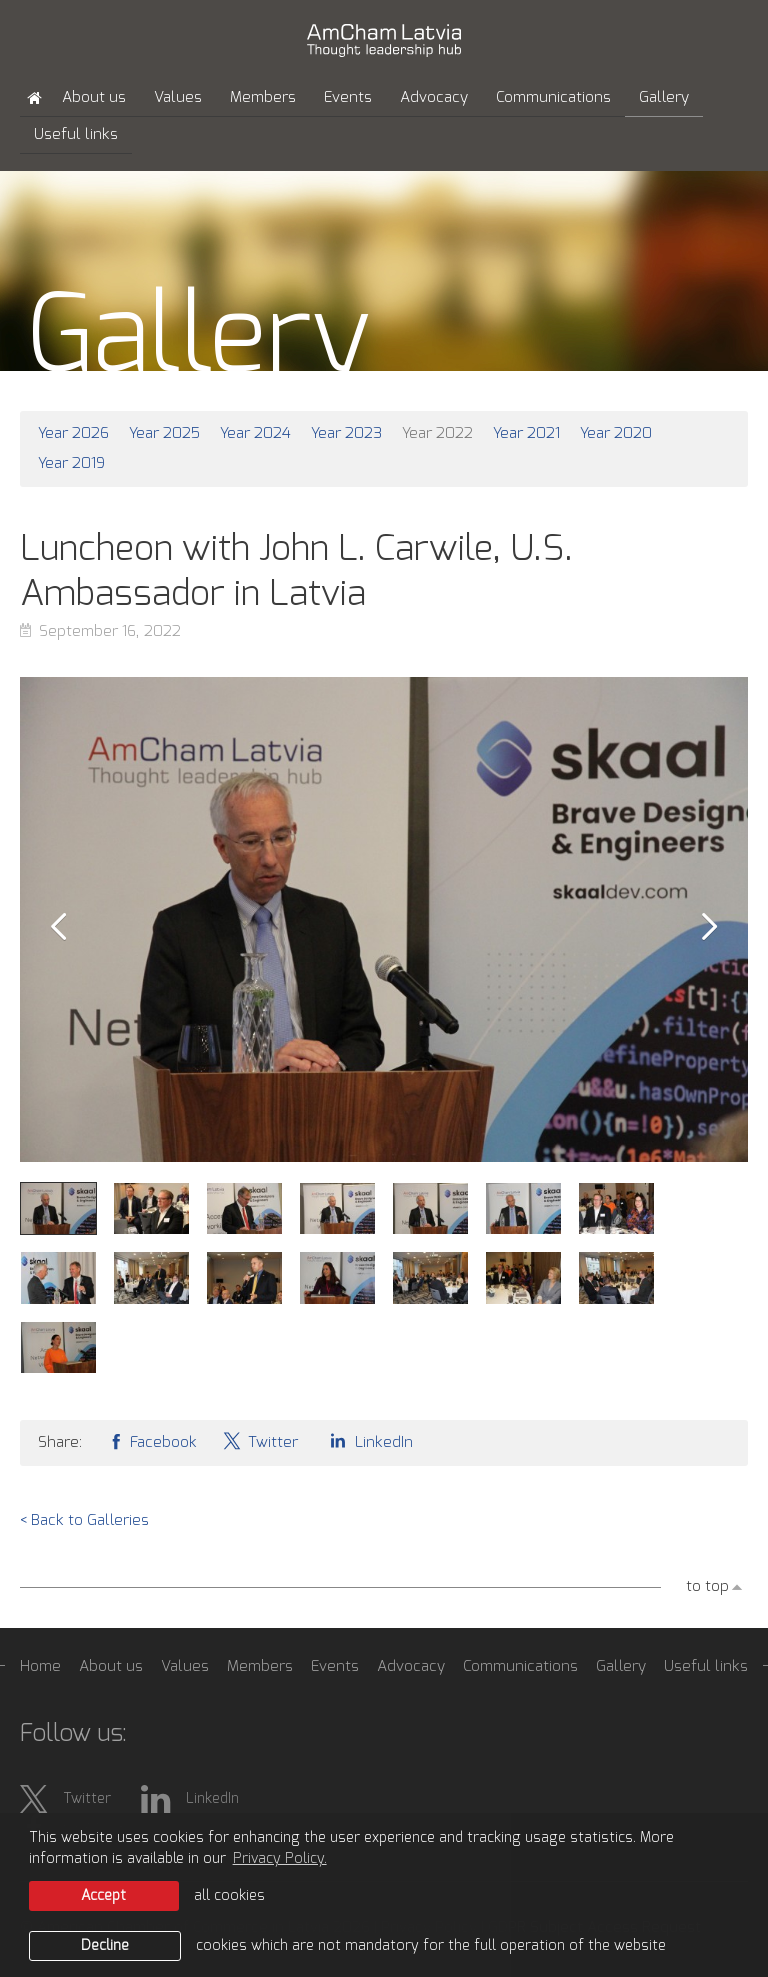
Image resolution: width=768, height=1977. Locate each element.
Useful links (76, 134)
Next (710, 927)
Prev (58, 927)
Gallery (664, 97)
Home (40, 1666)
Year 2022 (437, 433)
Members (263, 97)
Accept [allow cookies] (103, 1896)
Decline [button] (105, 1946)
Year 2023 (346, 433)
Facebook (152, 1440)
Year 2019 (71, 463)
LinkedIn (368, 1440)
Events (348, 97)
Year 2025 (164, 433)
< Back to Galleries (84, 1520)
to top (707, 1586)
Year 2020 (616, 433)
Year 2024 (255, 433)
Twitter (260, 1440)
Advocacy (434, 97)
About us (94, 97)
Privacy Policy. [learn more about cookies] (280, 1859)
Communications (553, 97)
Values (178, 97)
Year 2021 (526, 433)
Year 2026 (73, 433)
